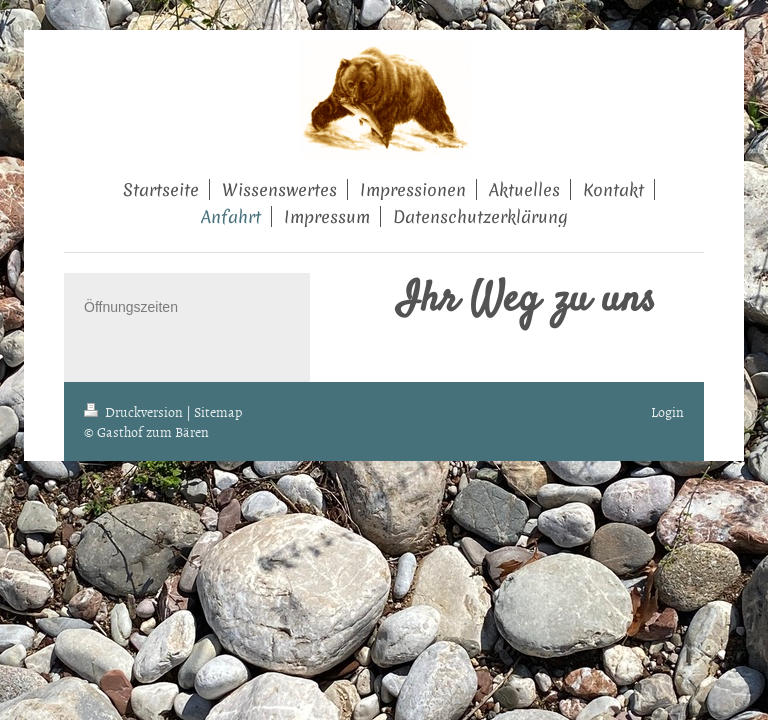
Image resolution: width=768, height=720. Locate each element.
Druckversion (135, 411)
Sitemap (218, 411)
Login (667, 411)
